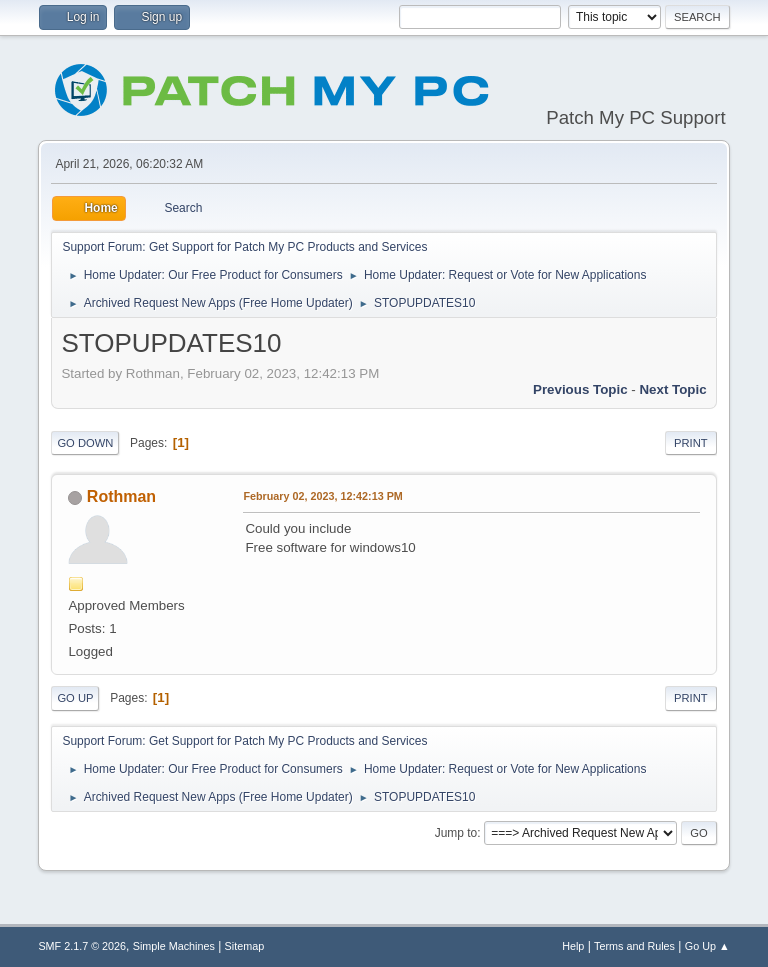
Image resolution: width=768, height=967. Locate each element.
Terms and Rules (634, 946)
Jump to (456, 833)
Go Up (75, 698)
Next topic (672, 389)
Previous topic (580, 389)
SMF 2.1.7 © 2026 (82, 946)
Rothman (121, 496)
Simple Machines (174, 946)
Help (573, 946)
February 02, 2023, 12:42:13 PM (322, 496)
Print (691, 443)
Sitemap (245, 946)
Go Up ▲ (707, 946)
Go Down (85, 443)
